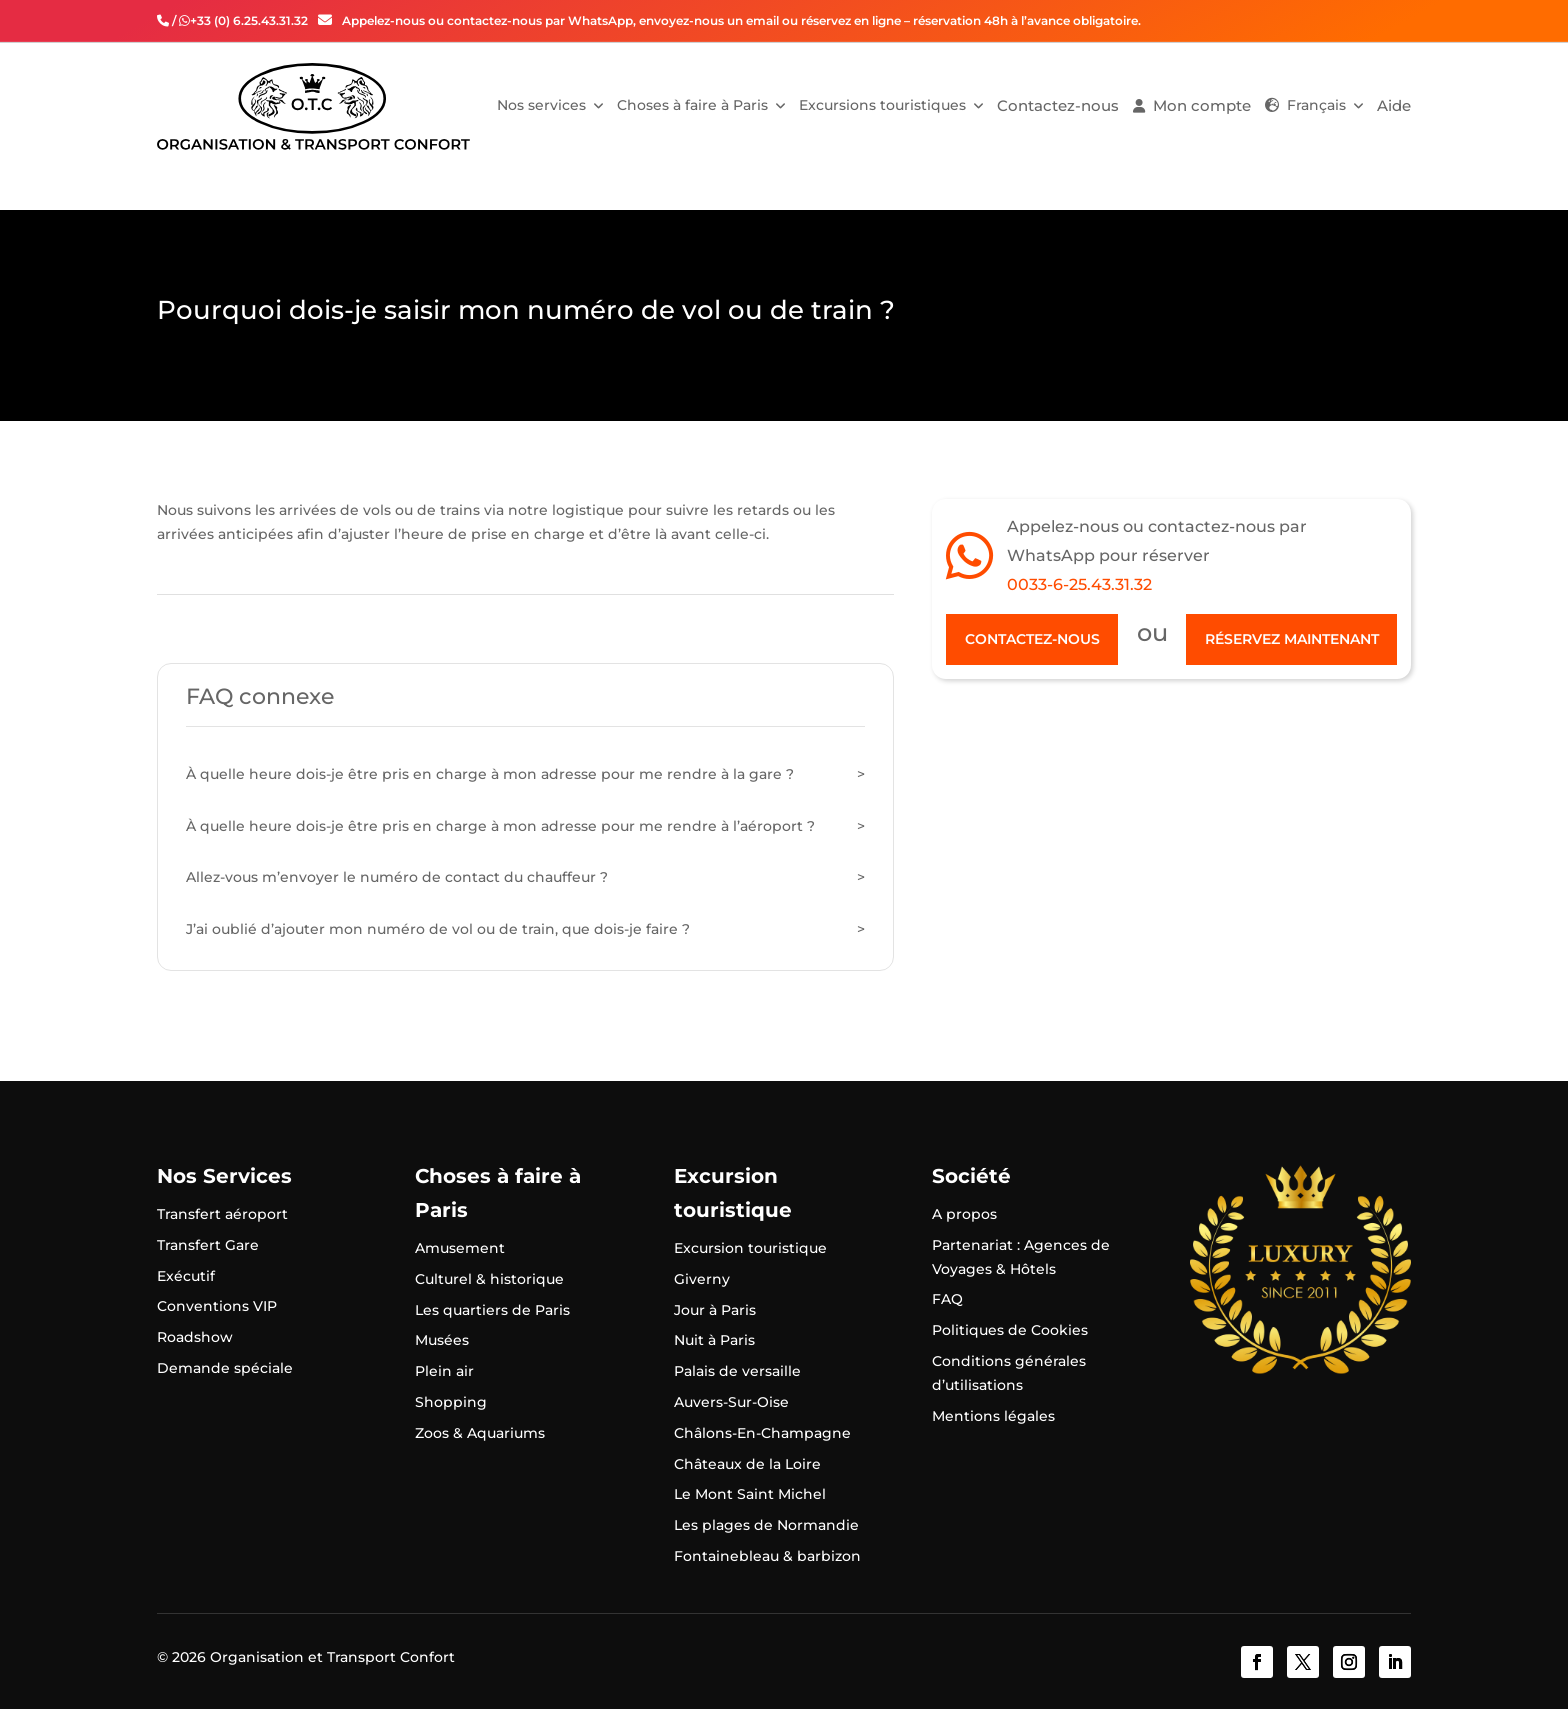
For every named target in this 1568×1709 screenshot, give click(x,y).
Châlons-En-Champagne (762, 1433)
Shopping (451, 1402)
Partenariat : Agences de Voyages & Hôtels (1021, 1257)
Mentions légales (993, 1416)
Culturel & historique (489, 1279)
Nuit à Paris (714, 1340)
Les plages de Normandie (766, 1525)
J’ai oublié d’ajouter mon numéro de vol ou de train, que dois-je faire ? (438, 929)
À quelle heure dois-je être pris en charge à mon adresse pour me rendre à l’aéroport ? (500, 826)
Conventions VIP (217, 1306)
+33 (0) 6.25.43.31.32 (249, 20)
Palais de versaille (737, 1371)
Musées (442, 1340)
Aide (1394, 105)
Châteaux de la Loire (747, 1464)
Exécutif (186, 1276)
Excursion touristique (750, 1248)
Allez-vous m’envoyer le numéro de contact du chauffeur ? (397, 877)
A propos (964, 1214)
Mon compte (1202, 105)
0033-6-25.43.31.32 (1079, 584)
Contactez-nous (1058, 105)
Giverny (702, 1279)
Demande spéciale (225, 1368)
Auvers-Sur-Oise (731, 1402)
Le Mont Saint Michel (750, 1494)
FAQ (947, 1299)
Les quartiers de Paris (492, 1310)
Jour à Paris (715, 1310)
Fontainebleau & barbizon (767, 1556)
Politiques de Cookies (1010, 1330)
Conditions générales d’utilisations (1009, 1373)
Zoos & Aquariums (480, 1433)
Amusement (460, 1248)
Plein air (444, 1371)
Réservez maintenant (1292, 639)
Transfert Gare (208, 1245)
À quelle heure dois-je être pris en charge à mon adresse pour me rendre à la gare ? (490, 774)
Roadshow (195, 1337)
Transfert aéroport (222, 1214)
